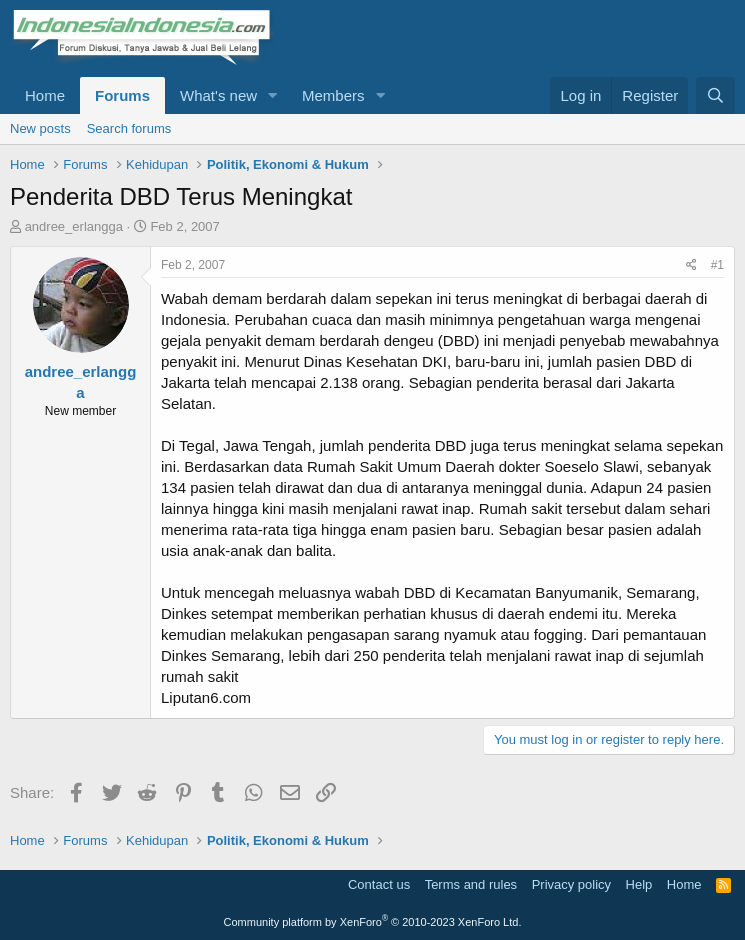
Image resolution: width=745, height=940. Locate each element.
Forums (122, 95)
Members (333, 95)
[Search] (715, 95)
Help (639, 884)
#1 (717, 265)
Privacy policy (571, 884)
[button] (273, 95)
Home (45, 95)
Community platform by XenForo (373, 922)
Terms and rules (471, 884)
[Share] (691, 265)
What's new (218, 95)
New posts (40, 128)
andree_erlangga (74, 226)
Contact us (379, 884)
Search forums (129, 128)
